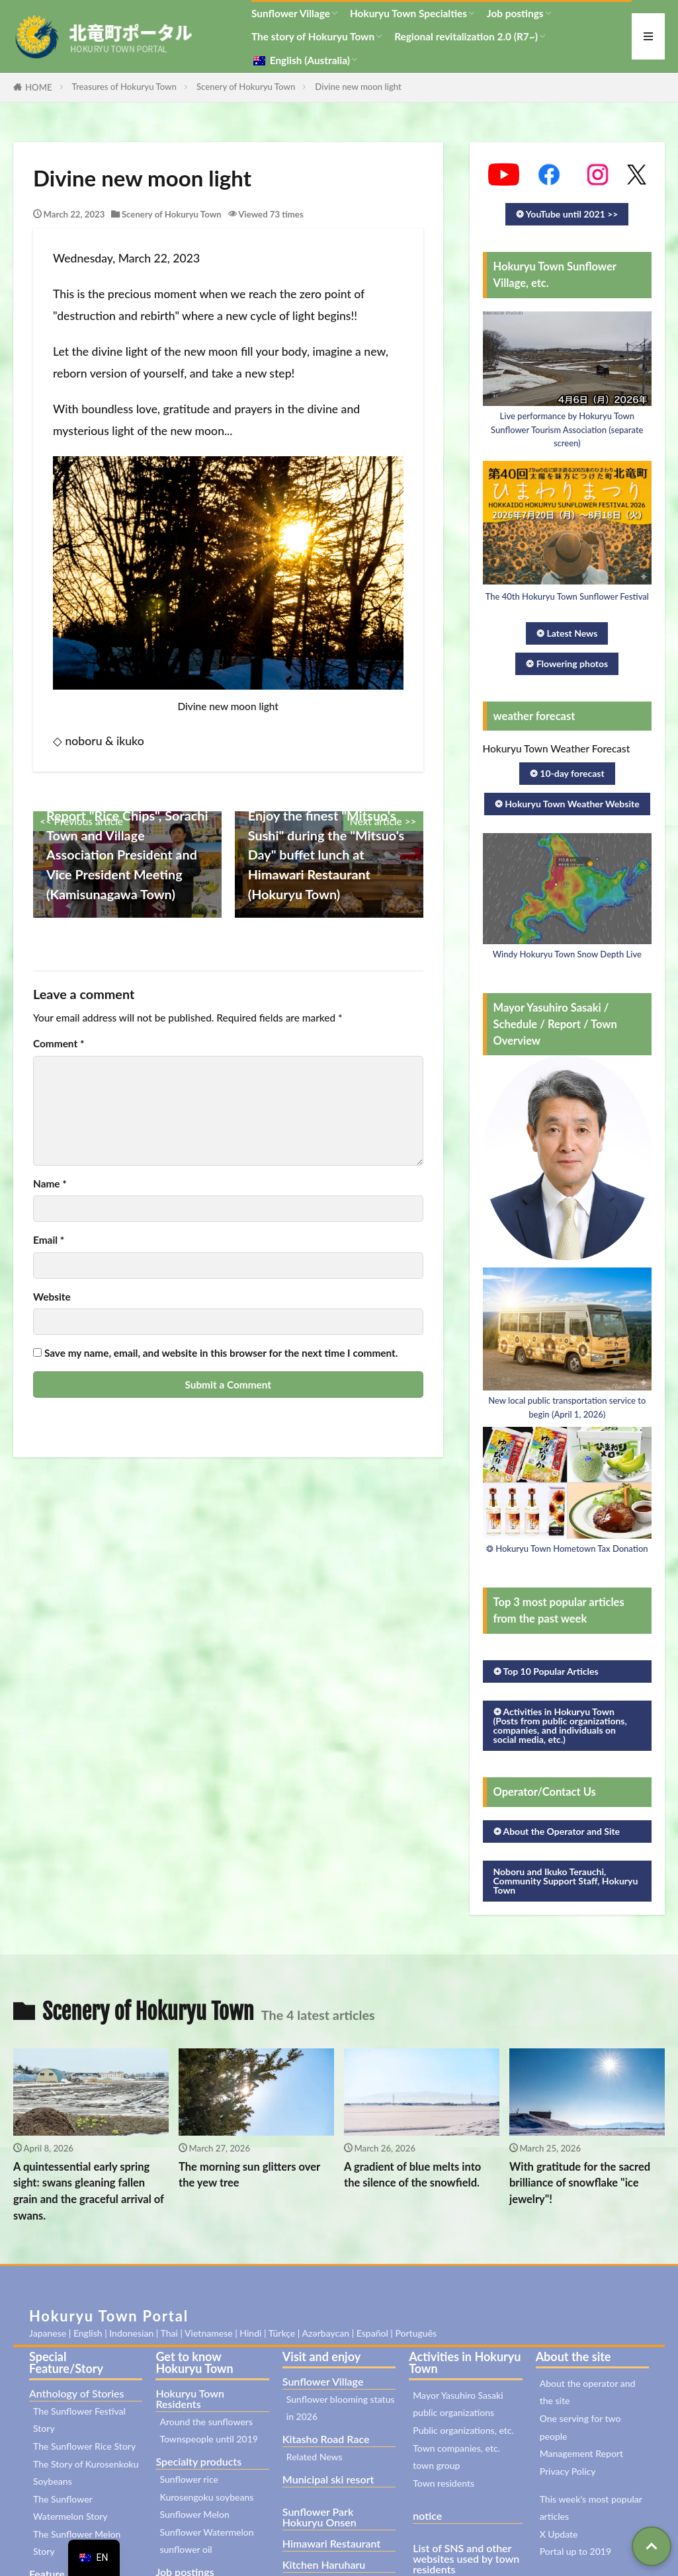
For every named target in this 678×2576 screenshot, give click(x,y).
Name (50, 1184)
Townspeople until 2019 (208, 2438)
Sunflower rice (188, 2479)
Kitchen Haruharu (324, 2564)
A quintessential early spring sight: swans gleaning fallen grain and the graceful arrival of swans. (88, 2191)
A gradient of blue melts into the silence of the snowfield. (412, 2175)
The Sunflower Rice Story (84, 2446)
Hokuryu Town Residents (189, 2398)
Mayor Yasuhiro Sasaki (458, 2395)
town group (436, 2465)
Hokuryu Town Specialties (408, 13)
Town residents (443, 2483)
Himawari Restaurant (331, 2543)
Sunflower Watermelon (206, 2532)
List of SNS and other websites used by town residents (466, 2558)
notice (427, 2515)
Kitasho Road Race (326, 2439)
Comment (58, 1044)
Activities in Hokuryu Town (465, 2362)
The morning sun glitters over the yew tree (249, 2175)
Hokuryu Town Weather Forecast (556, 748)
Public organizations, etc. (463, 2430)
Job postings (515, 13)
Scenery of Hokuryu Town (245, 86)
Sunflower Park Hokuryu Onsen (319, 2516)
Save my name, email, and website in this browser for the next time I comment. (221, 1353)
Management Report (581, 2453)
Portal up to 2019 (575, 2551)
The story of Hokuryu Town (312, 36)
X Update (559, 2534)
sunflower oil (185, 2549)
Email (48, 1240)
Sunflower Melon (194, 2514)
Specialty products (198, 2461)
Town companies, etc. (456, 2448)
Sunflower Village (290, 13)
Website (52, 1297)
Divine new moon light (358, 86)
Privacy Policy (568, 2471)
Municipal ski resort (328, 2479)
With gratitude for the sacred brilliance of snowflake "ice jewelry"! (579, 2183)
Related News (314, 2456)
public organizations (453, 2412)
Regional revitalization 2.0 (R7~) (466, 36)
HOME (38, 87)
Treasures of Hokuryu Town (124, 86)
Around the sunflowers (206, 2421)
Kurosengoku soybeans (206, 2497)
